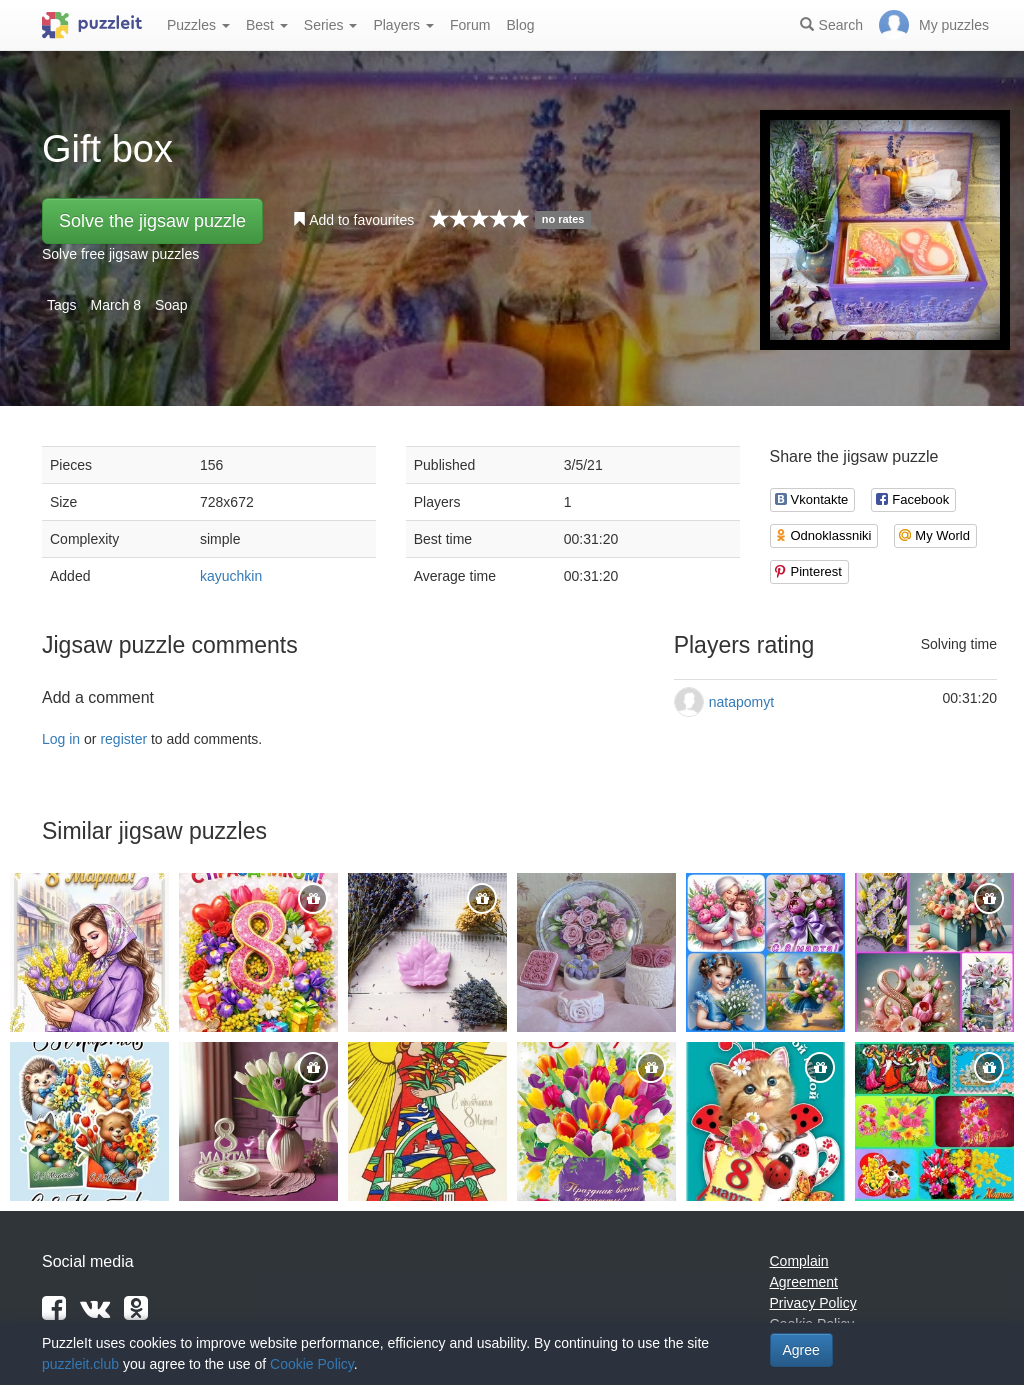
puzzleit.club (80, 1364)
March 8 (115, 305)
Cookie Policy (312, 1364)
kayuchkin (231, 576)
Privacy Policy (813, 1303)
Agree (801, 1350)
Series (331, 25)
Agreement (804, 1282)
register (123, 739)
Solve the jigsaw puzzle (152, 221)
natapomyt (741, 702)
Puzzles (198, 25)
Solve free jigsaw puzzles (120, 254)
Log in (61, 739)
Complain (799, 1261)
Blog (520, 25)
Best (267, 25)
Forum (470, 25)
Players (403, 25)
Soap (171, 305)
